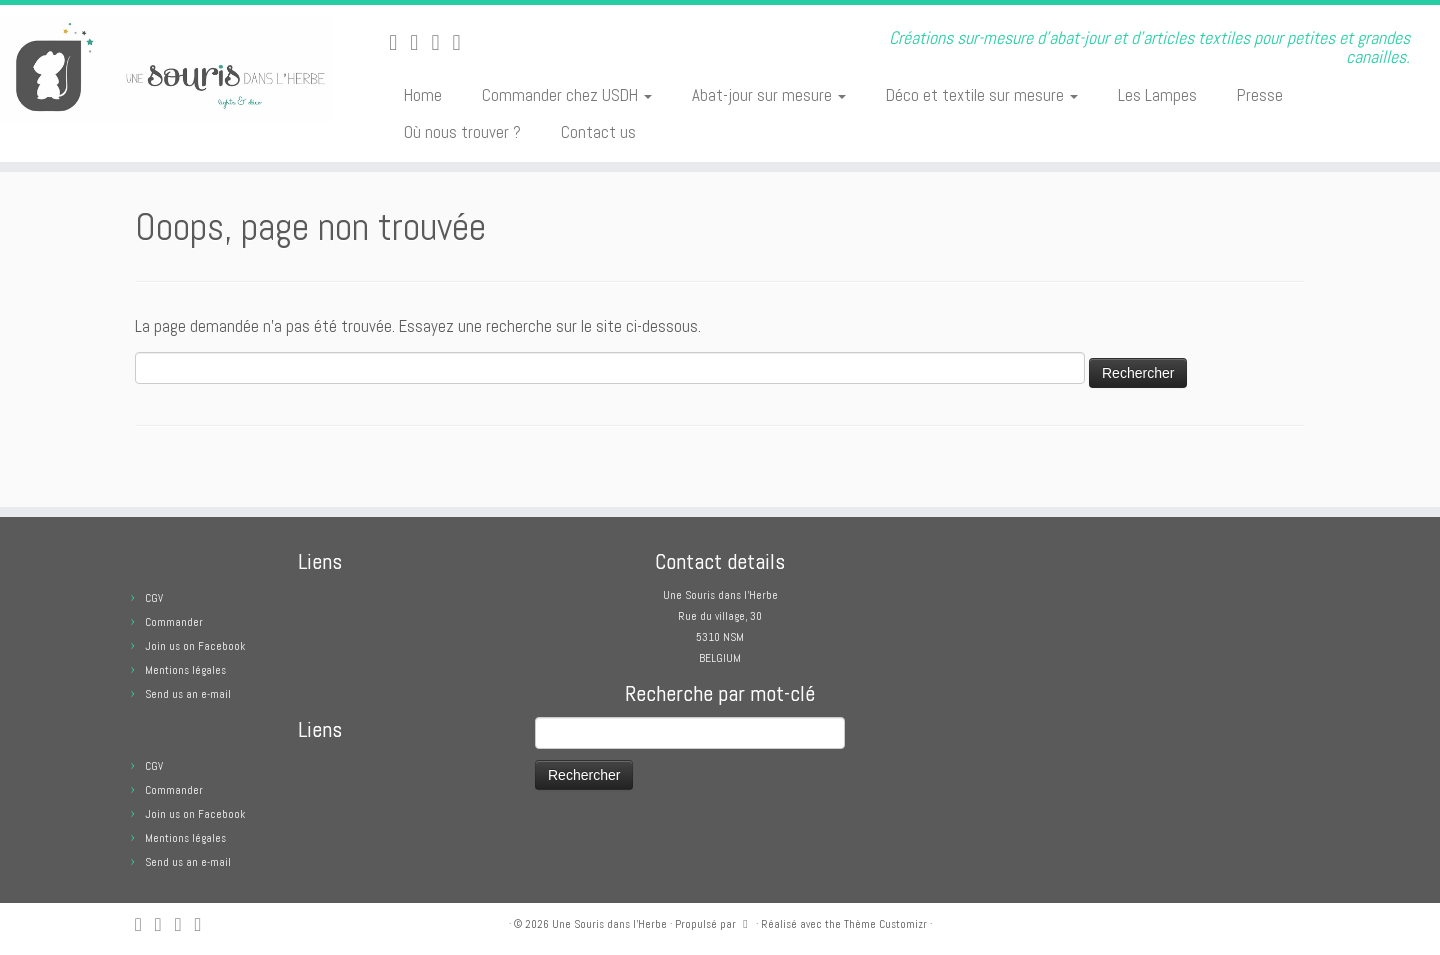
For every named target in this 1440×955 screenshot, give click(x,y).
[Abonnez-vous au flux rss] (399, 42)
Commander (174, 622)
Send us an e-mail (188, 694)
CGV (154, 598)
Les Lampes (1157, 95)
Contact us (598, 132)
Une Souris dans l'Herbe (609, 924)
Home (423, 95)
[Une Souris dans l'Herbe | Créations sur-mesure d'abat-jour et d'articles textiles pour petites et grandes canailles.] (166, 69)
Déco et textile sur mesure (982, 95)
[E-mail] (420, 42)
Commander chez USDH (567, 95)
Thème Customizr (885, 924)
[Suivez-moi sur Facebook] (441, 42)
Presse (1260, 95)
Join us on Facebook (195, 646)
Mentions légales (185, 670)
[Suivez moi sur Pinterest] (462, 42)
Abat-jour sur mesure (769, 95)
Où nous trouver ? (462, 132)
